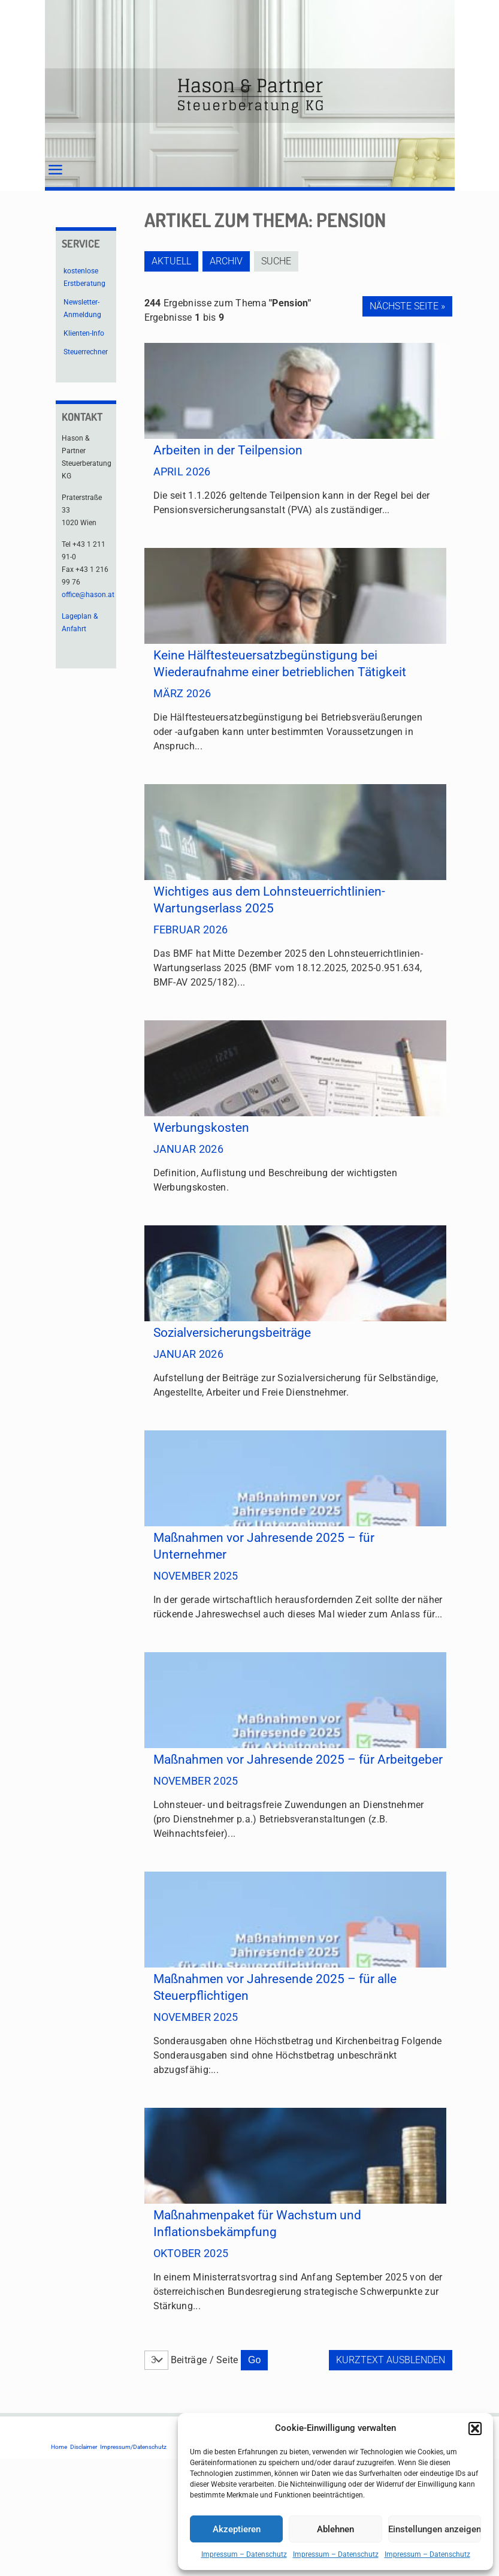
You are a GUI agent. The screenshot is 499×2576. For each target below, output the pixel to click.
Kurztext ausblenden (390, 2360)
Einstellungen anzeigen (434, 2529)
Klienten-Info (83, 333)
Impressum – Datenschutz (244, 2554)
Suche (283, 261)
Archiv (229, 261)
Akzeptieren (237, 2529)
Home (59, 2447)
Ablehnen (335, 2529)
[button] (475, 2429)
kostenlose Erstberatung (84, 277)
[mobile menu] (55, 170)
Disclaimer (83, 2447)
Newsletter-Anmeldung (82, 308)
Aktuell (171, 261)
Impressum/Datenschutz (133, 2447)
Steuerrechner (85, 352)
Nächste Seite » (407, 306)
